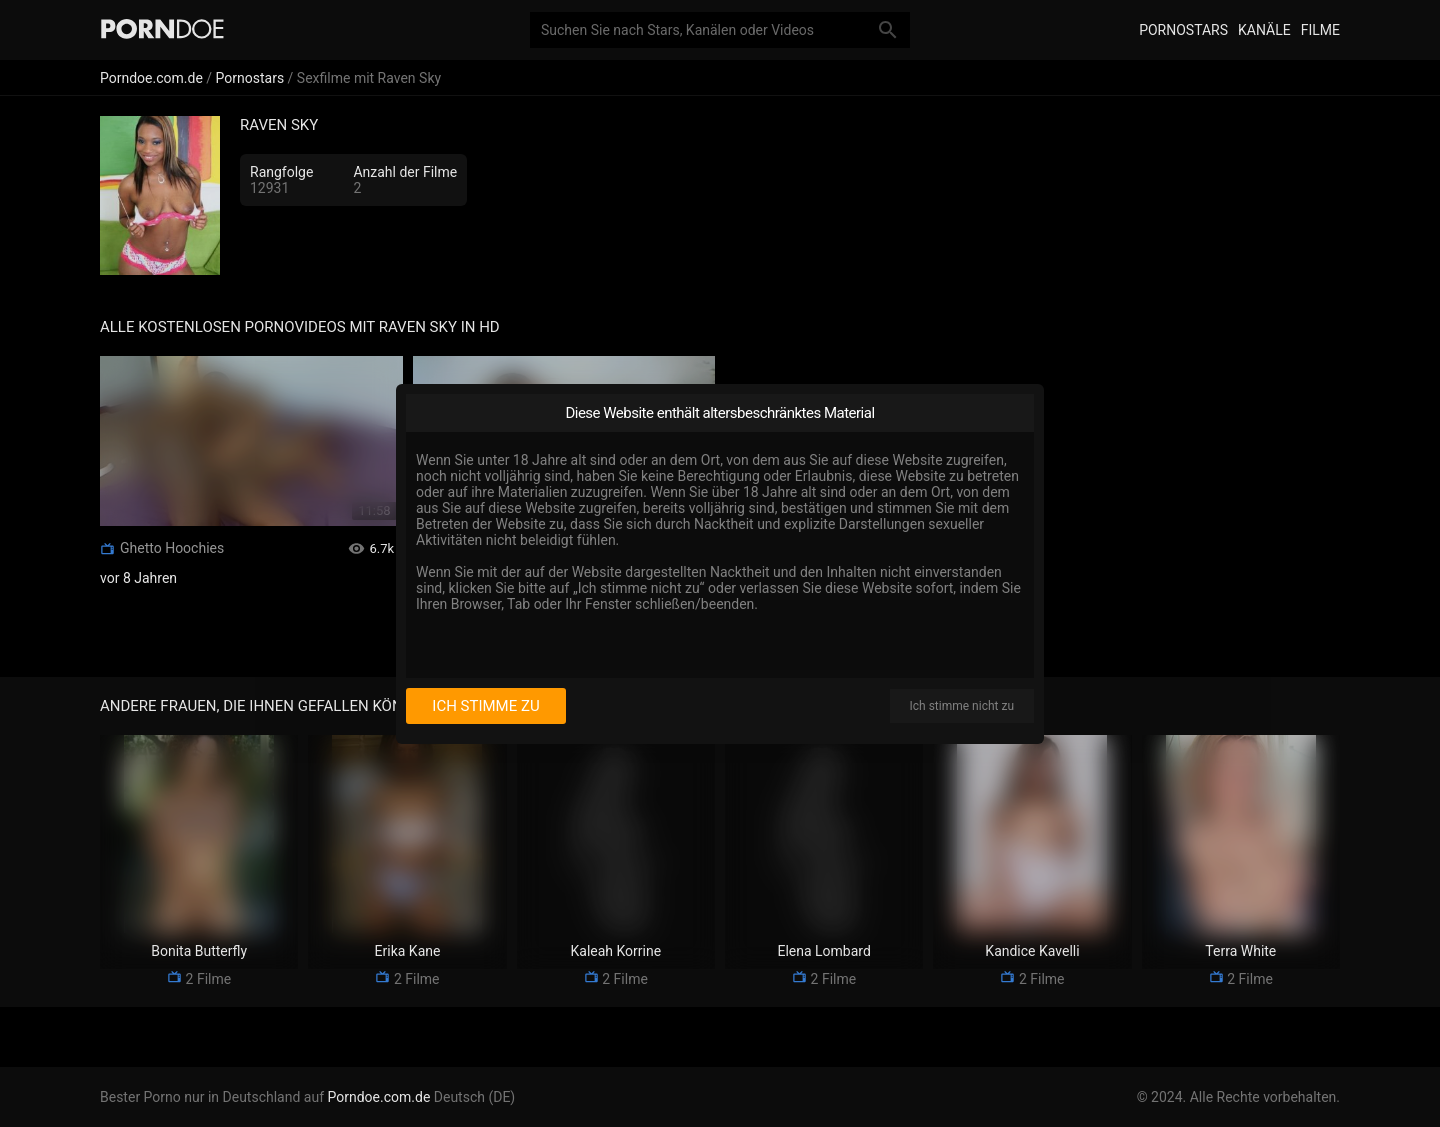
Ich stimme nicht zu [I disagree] (962, 706)
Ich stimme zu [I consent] (485, 706)
